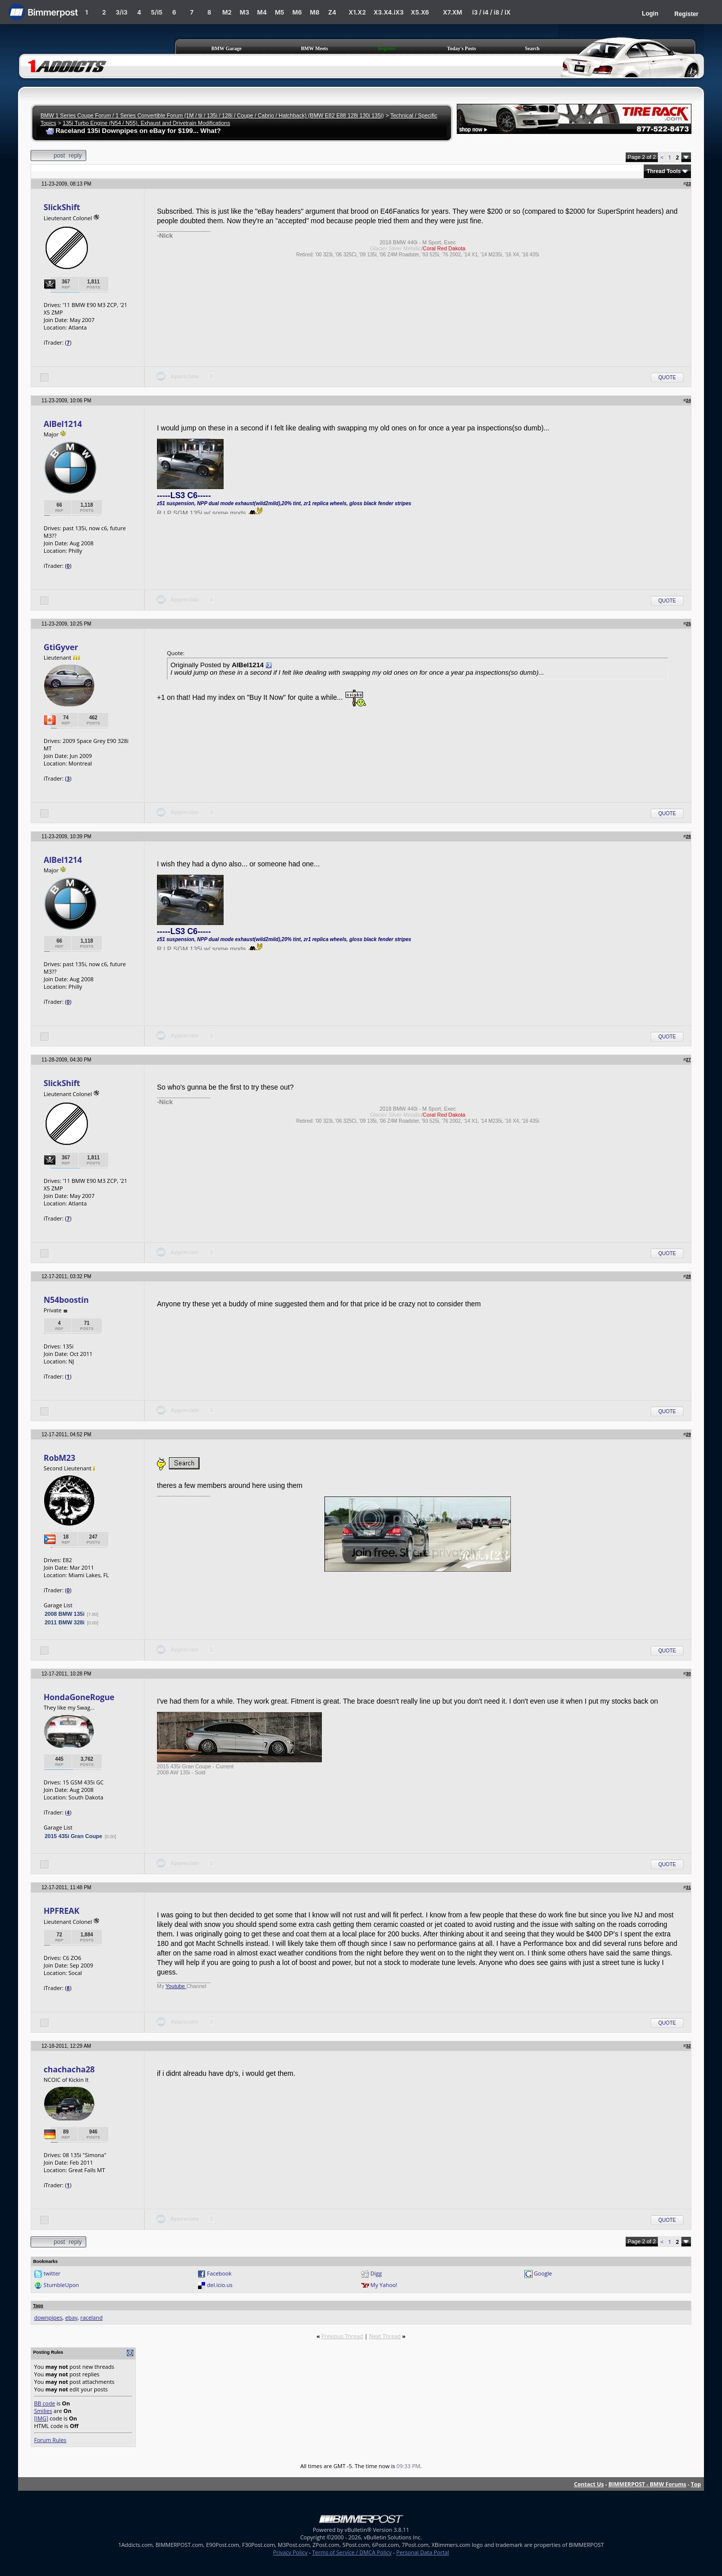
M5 (279, 12)
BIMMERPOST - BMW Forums (647, 2484)
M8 (314, 12)
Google (543, 2273)
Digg (376, 2273)
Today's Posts (461, 48)
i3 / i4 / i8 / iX (491, 12)
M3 (244, 12)
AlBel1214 (63, 423)
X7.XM (452, 12)
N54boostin (66, 1299)
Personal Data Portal (422, 2552)
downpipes (48, 2317)
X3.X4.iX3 (389, 12)
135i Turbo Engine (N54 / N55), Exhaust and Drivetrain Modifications (146, 123)
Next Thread (385, 2336)
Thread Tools (664, 171)
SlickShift (62, 207)
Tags (38, 2305)
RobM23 (59, 1457)
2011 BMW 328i (64, 1622)
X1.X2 (357, 12)
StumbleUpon (61, 2285)
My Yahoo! (384, 2285)
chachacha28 (69, 2069)
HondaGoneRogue (79, 1697)
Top (696, 2484)
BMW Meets (314, 48)
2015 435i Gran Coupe (73, 1836)
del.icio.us (220, 2285)
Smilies (43, 2410)
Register (686, 14)
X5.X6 (420, 12)
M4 (262, 12)
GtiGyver (61, 647)
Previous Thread (342, 2336)
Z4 (332, 12)
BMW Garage (227, 48)
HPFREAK (61, 1910)
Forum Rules (50, 2440)
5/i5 (156, 12)
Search (532, 48)
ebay (71, 2317)
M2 (227, 12)
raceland (91, 2317)
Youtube (176, 1986)
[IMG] (41, 2418)
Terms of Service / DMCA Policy (352, 2552)
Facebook (219, 2273)
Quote (667, 377)
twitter (52, 2273)
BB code (44, 2403)
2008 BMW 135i (64, 1614)
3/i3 (121, 12)
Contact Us (589, 2484)
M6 (297, 12)
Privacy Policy (290, 2552)
